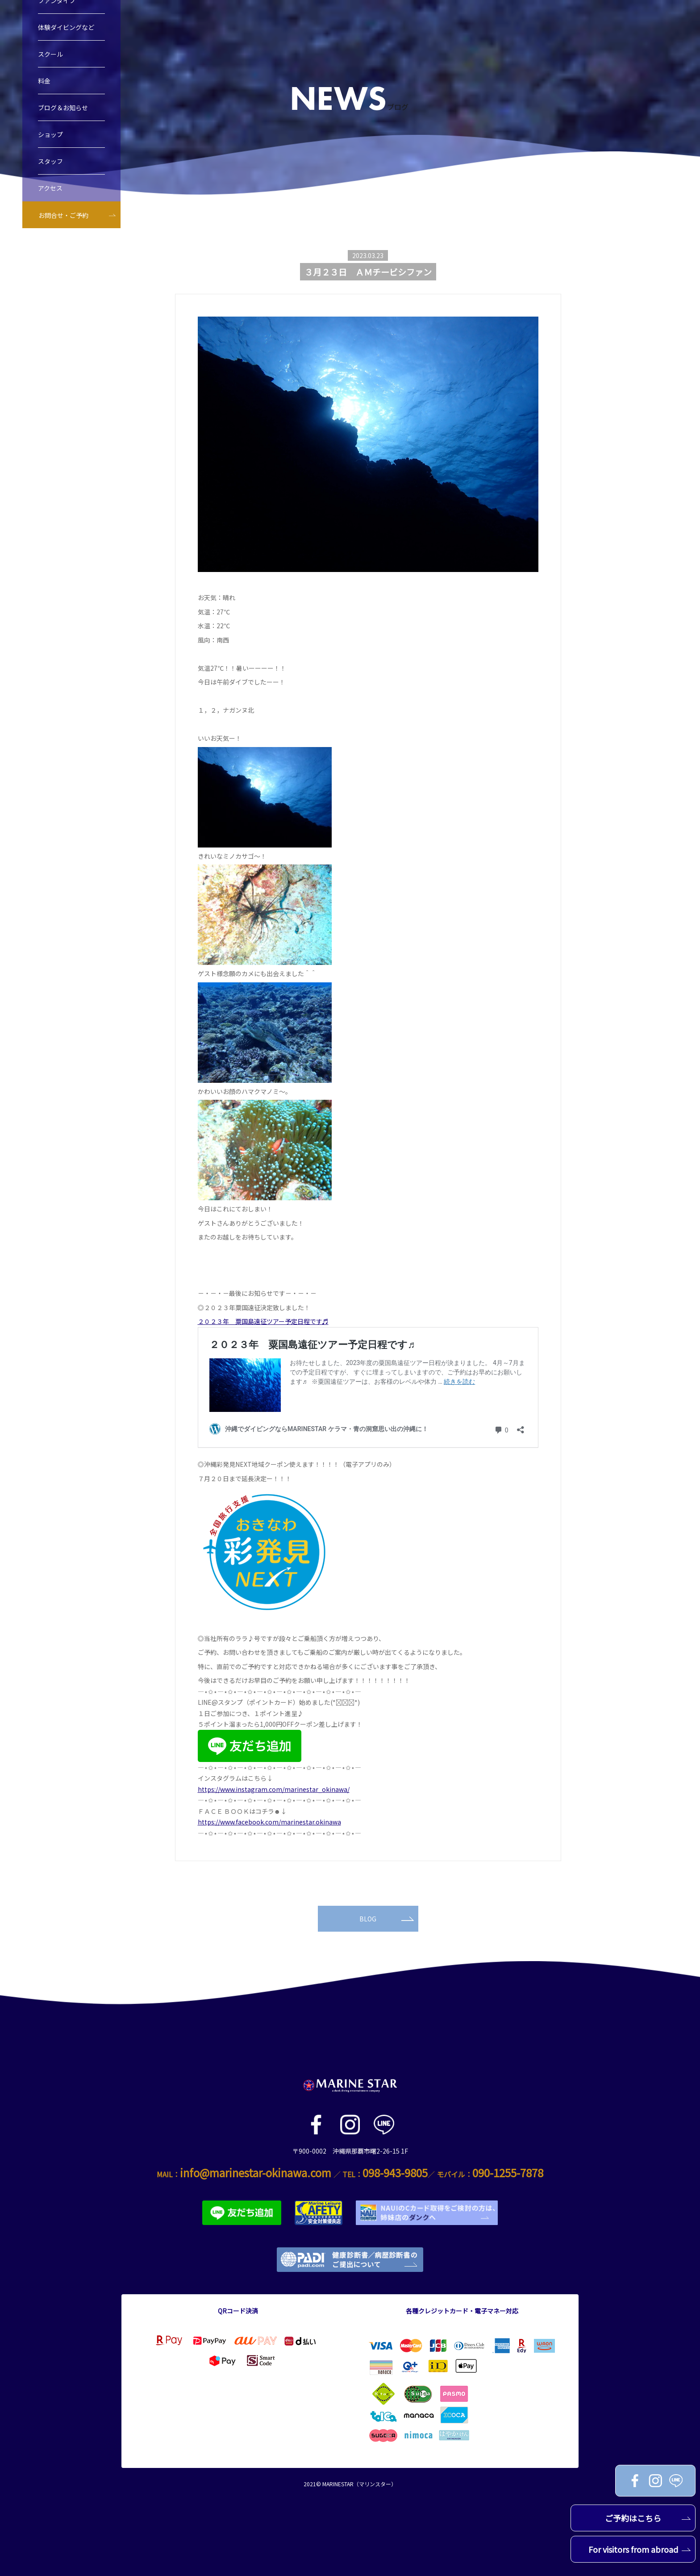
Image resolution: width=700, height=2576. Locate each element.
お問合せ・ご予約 (63, 236)
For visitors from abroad (639, 2549)
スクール (50, 75)
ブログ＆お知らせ (63, 129)
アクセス (50, 209)
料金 (44, 102)
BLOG (386, 1918)
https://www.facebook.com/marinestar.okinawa (269, 1821)
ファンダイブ (56, 21)
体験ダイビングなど (66, 48)
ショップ (50, 155)
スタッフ (50, 182)
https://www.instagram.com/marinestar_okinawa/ (274, 1789)
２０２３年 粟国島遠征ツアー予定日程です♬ (263, 1321)
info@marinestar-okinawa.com (255, 2172)
